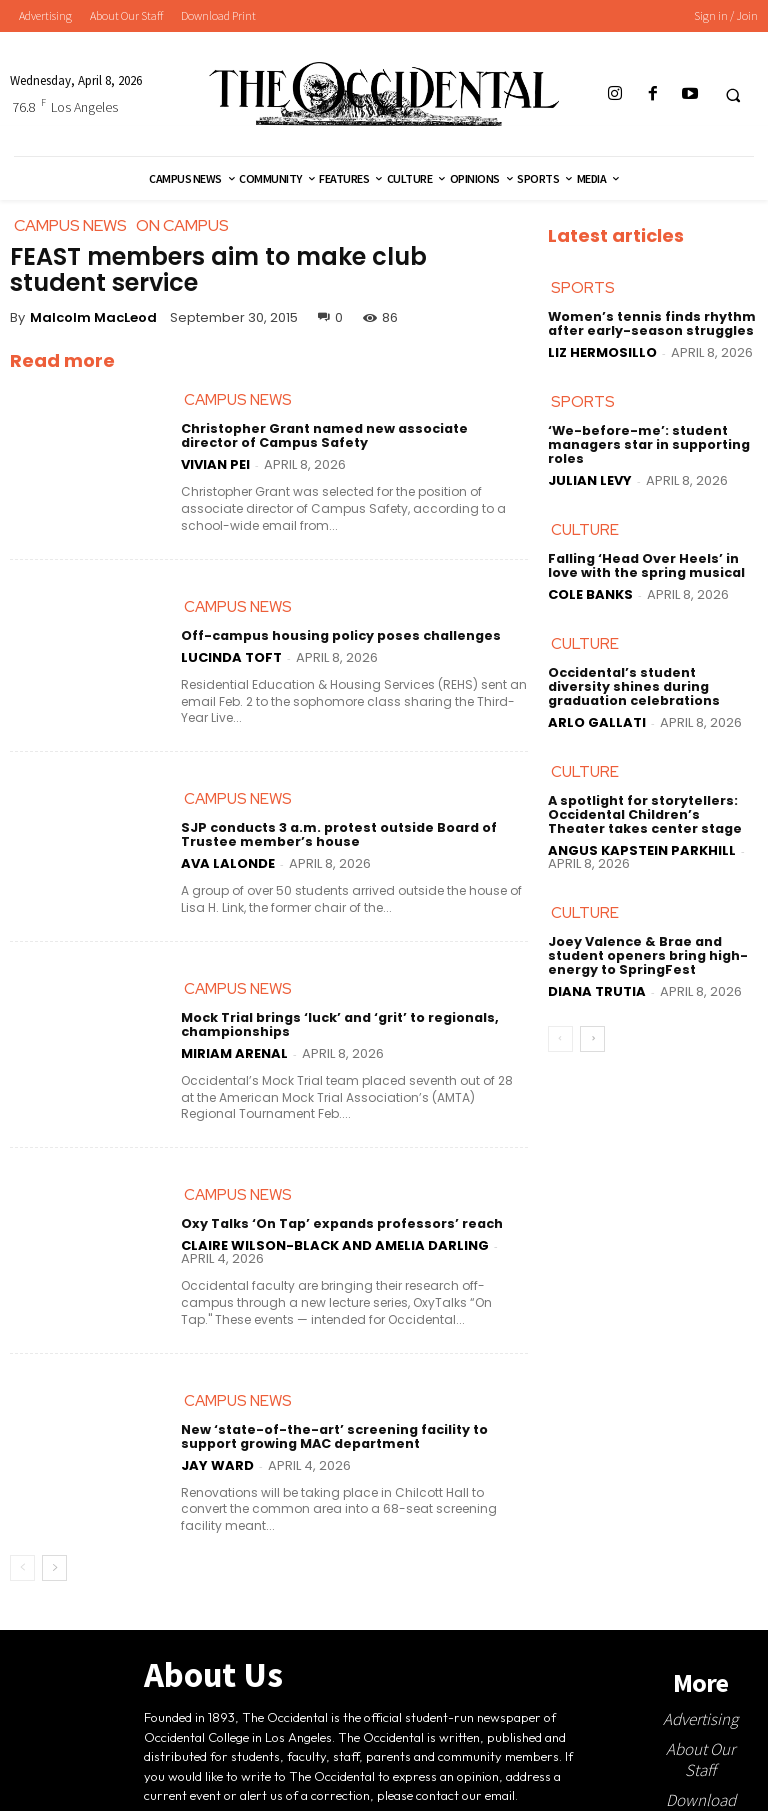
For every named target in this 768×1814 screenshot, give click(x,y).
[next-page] (54, 1572)
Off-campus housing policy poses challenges (336, 637)
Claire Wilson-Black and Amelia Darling (335, 1249)
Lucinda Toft (231, 658)
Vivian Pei (215, 465)
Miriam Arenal (234, 1055)
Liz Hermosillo (602, 352)
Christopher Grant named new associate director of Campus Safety (349, 437)
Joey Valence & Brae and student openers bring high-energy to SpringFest (645, 955)
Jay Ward (217, 1468)
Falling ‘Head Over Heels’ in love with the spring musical (644, 567)
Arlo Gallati (597, 722)
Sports (583, 289)
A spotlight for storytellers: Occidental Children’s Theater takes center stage (651, 815)
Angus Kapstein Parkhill (642, 849)
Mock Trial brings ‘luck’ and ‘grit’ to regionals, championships (338, 1028)
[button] (733, 95)
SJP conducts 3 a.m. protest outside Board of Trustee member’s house (335, 838)
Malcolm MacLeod (93, 317)
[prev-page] (22, 1572)
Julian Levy (590, 480)
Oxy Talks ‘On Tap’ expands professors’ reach (337, 1227)
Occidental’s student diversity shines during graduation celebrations (651, 687)
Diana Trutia (597, 990)
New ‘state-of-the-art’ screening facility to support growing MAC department (329, 1441)
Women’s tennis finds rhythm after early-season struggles (649, 325)
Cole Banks (590, 594)
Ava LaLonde (228, 865)
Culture (585, 531)
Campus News (238, 401)
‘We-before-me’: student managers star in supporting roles (647, 445)
